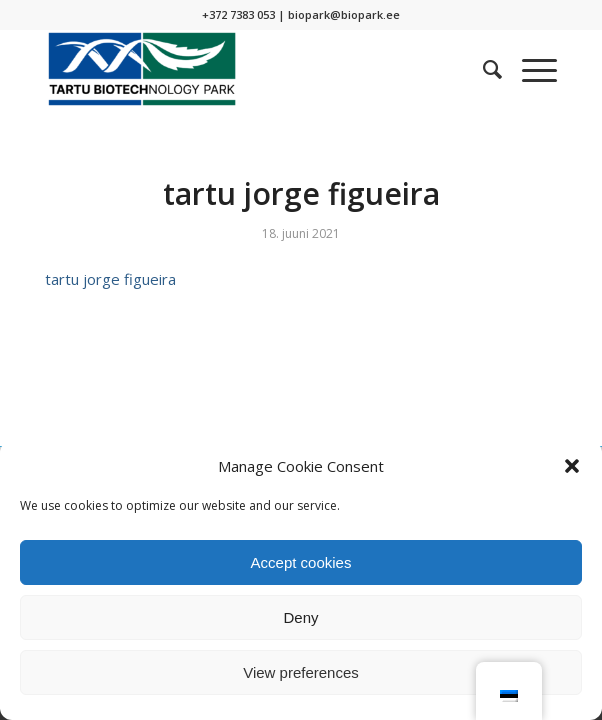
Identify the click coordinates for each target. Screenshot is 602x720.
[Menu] (529, 69)
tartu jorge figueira (110, 279)
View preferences (301, 672)
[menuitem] (482, 69)
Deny (300, 617)
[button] (572, 466)
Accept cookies (301, 562)
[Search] (482, 69)
